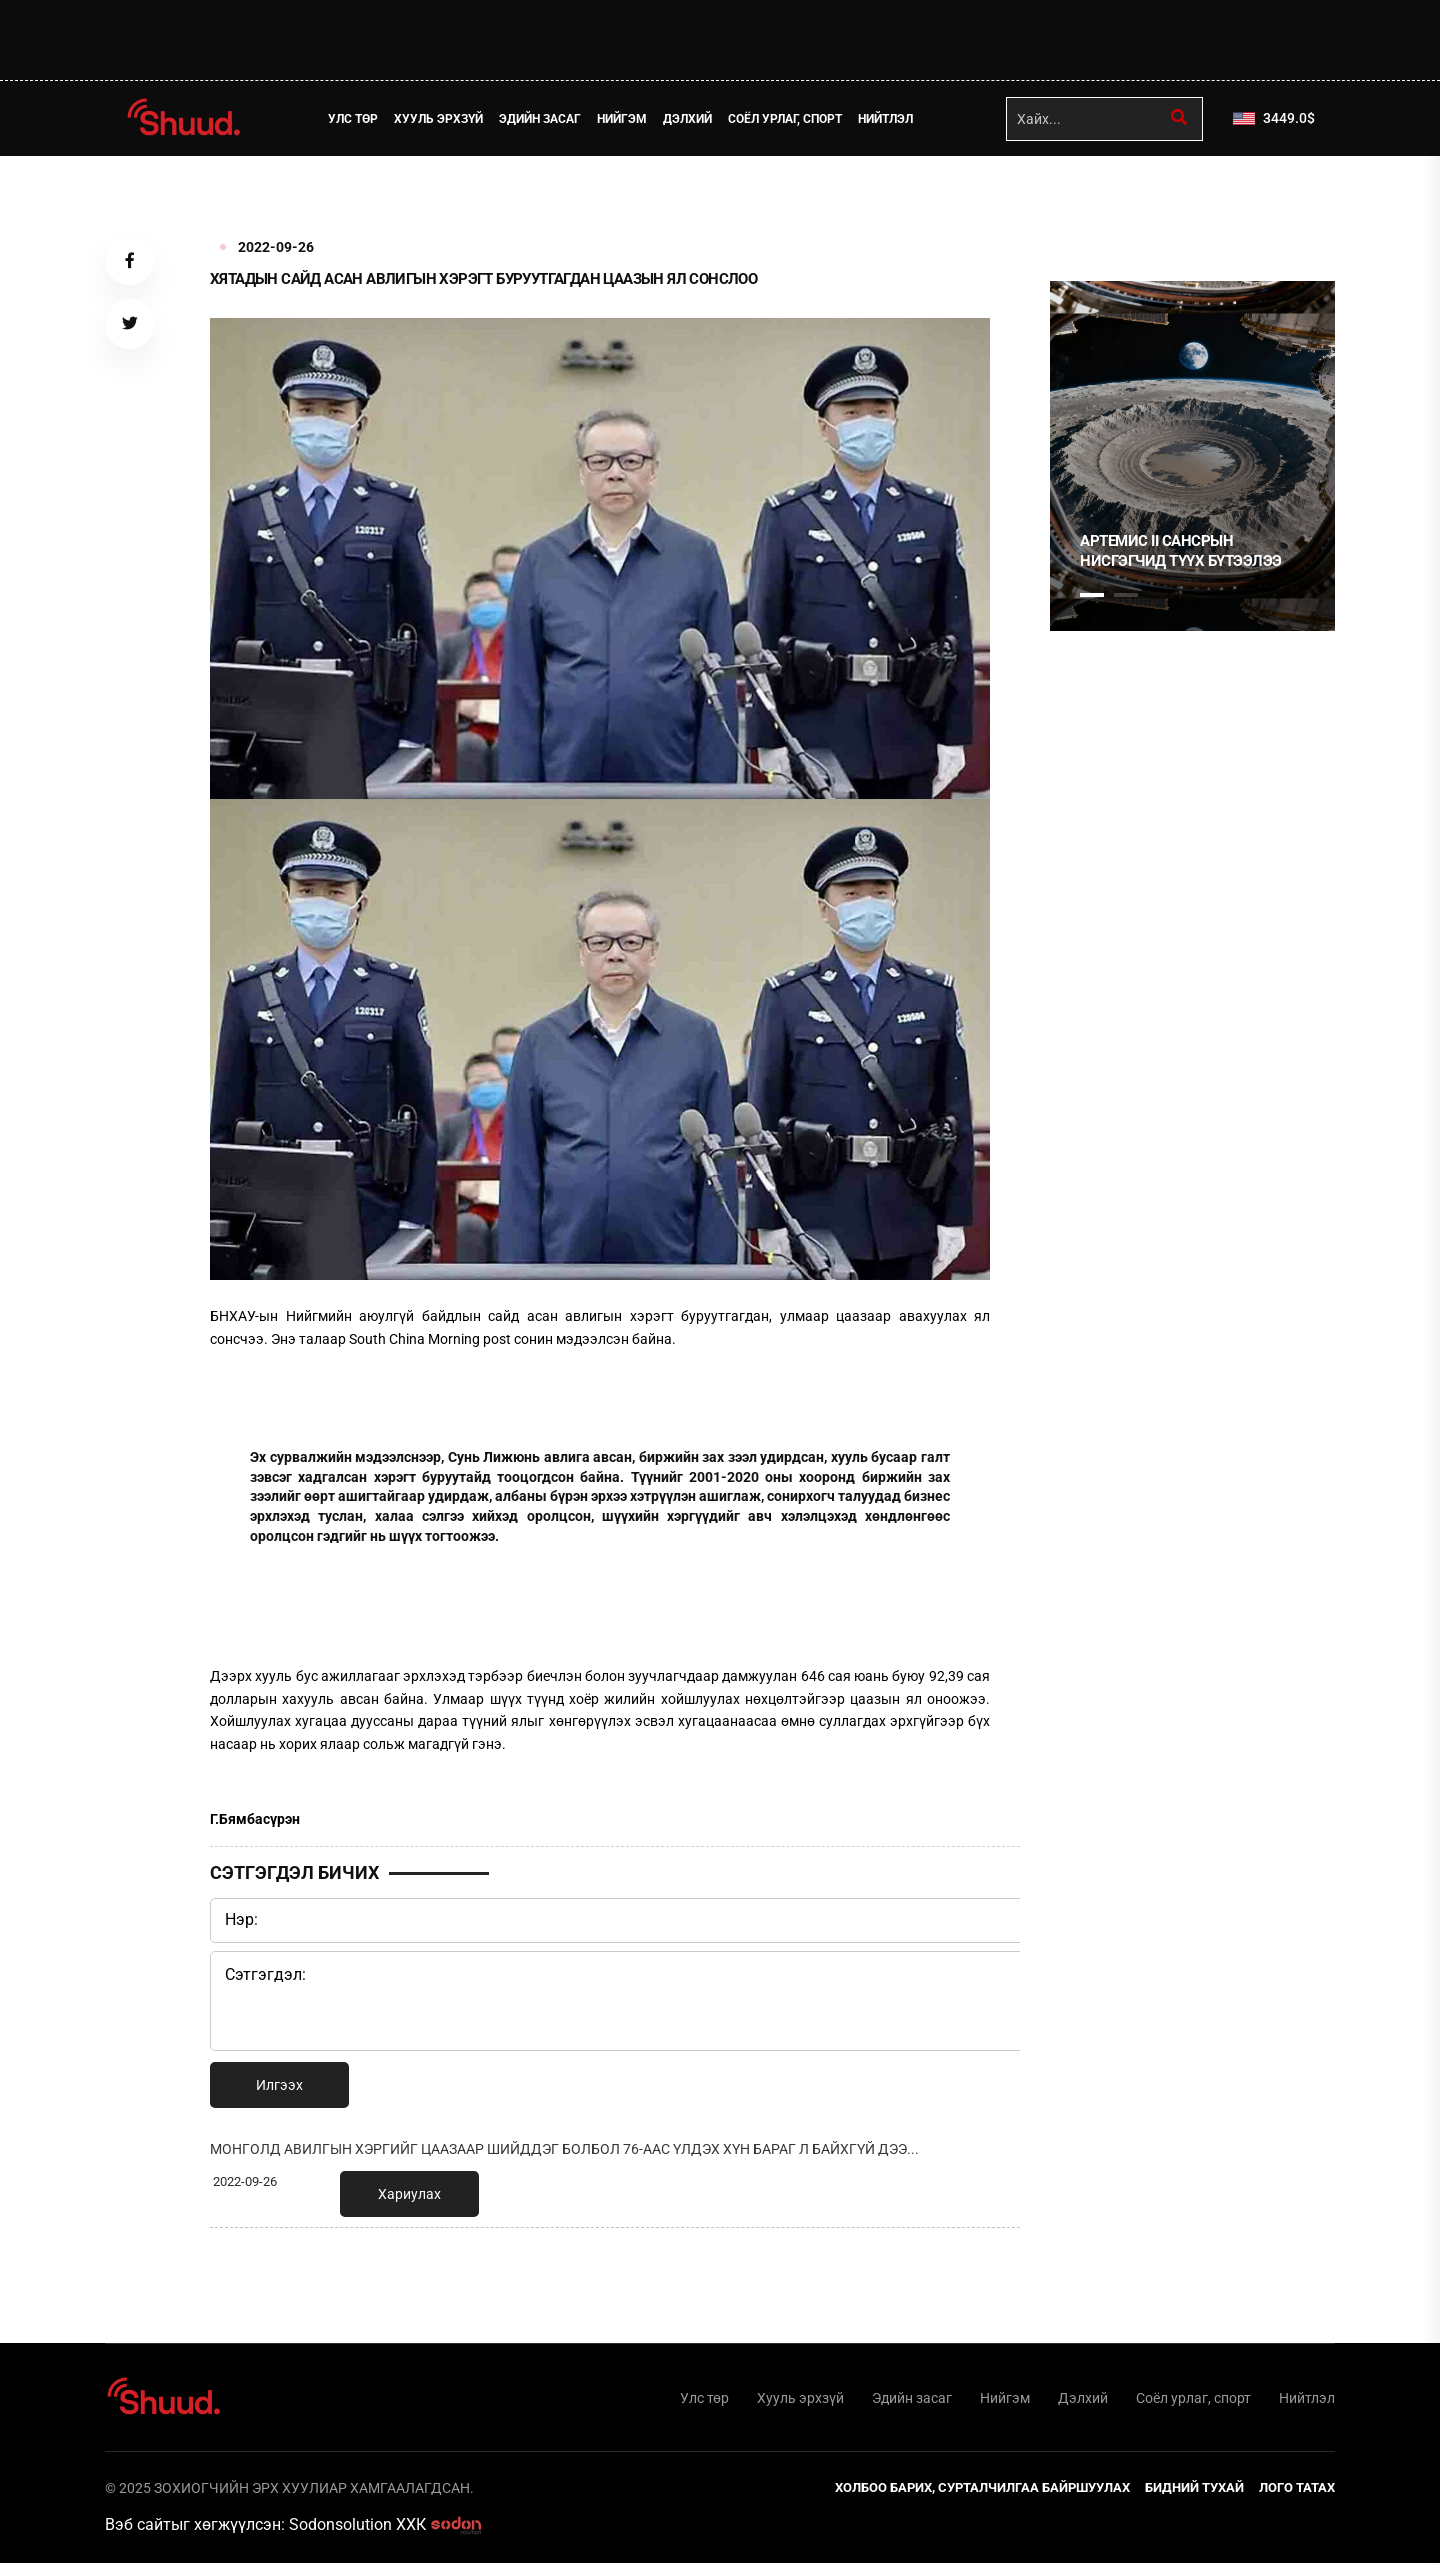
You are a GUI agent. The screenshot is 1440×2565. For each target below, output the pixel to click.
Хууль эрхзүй (440, 119)
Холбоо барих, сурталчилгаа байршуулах (982, 2489)
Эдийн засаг (542, 119)
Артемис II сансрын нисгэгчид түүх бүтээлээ (1181, 551)
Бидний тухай (1194, 2489)
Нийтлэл (887, 119)
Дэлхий (689, 119)
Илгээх (279, 2085)
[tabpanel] (1192, 456)
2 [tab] (1126, 595)
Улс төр (355, 119)
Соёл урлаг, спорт (787, 119)
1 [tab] (1092, 200)
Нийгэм (624, 119)
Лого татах (1297, 2489)
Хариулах (409, 2194)
